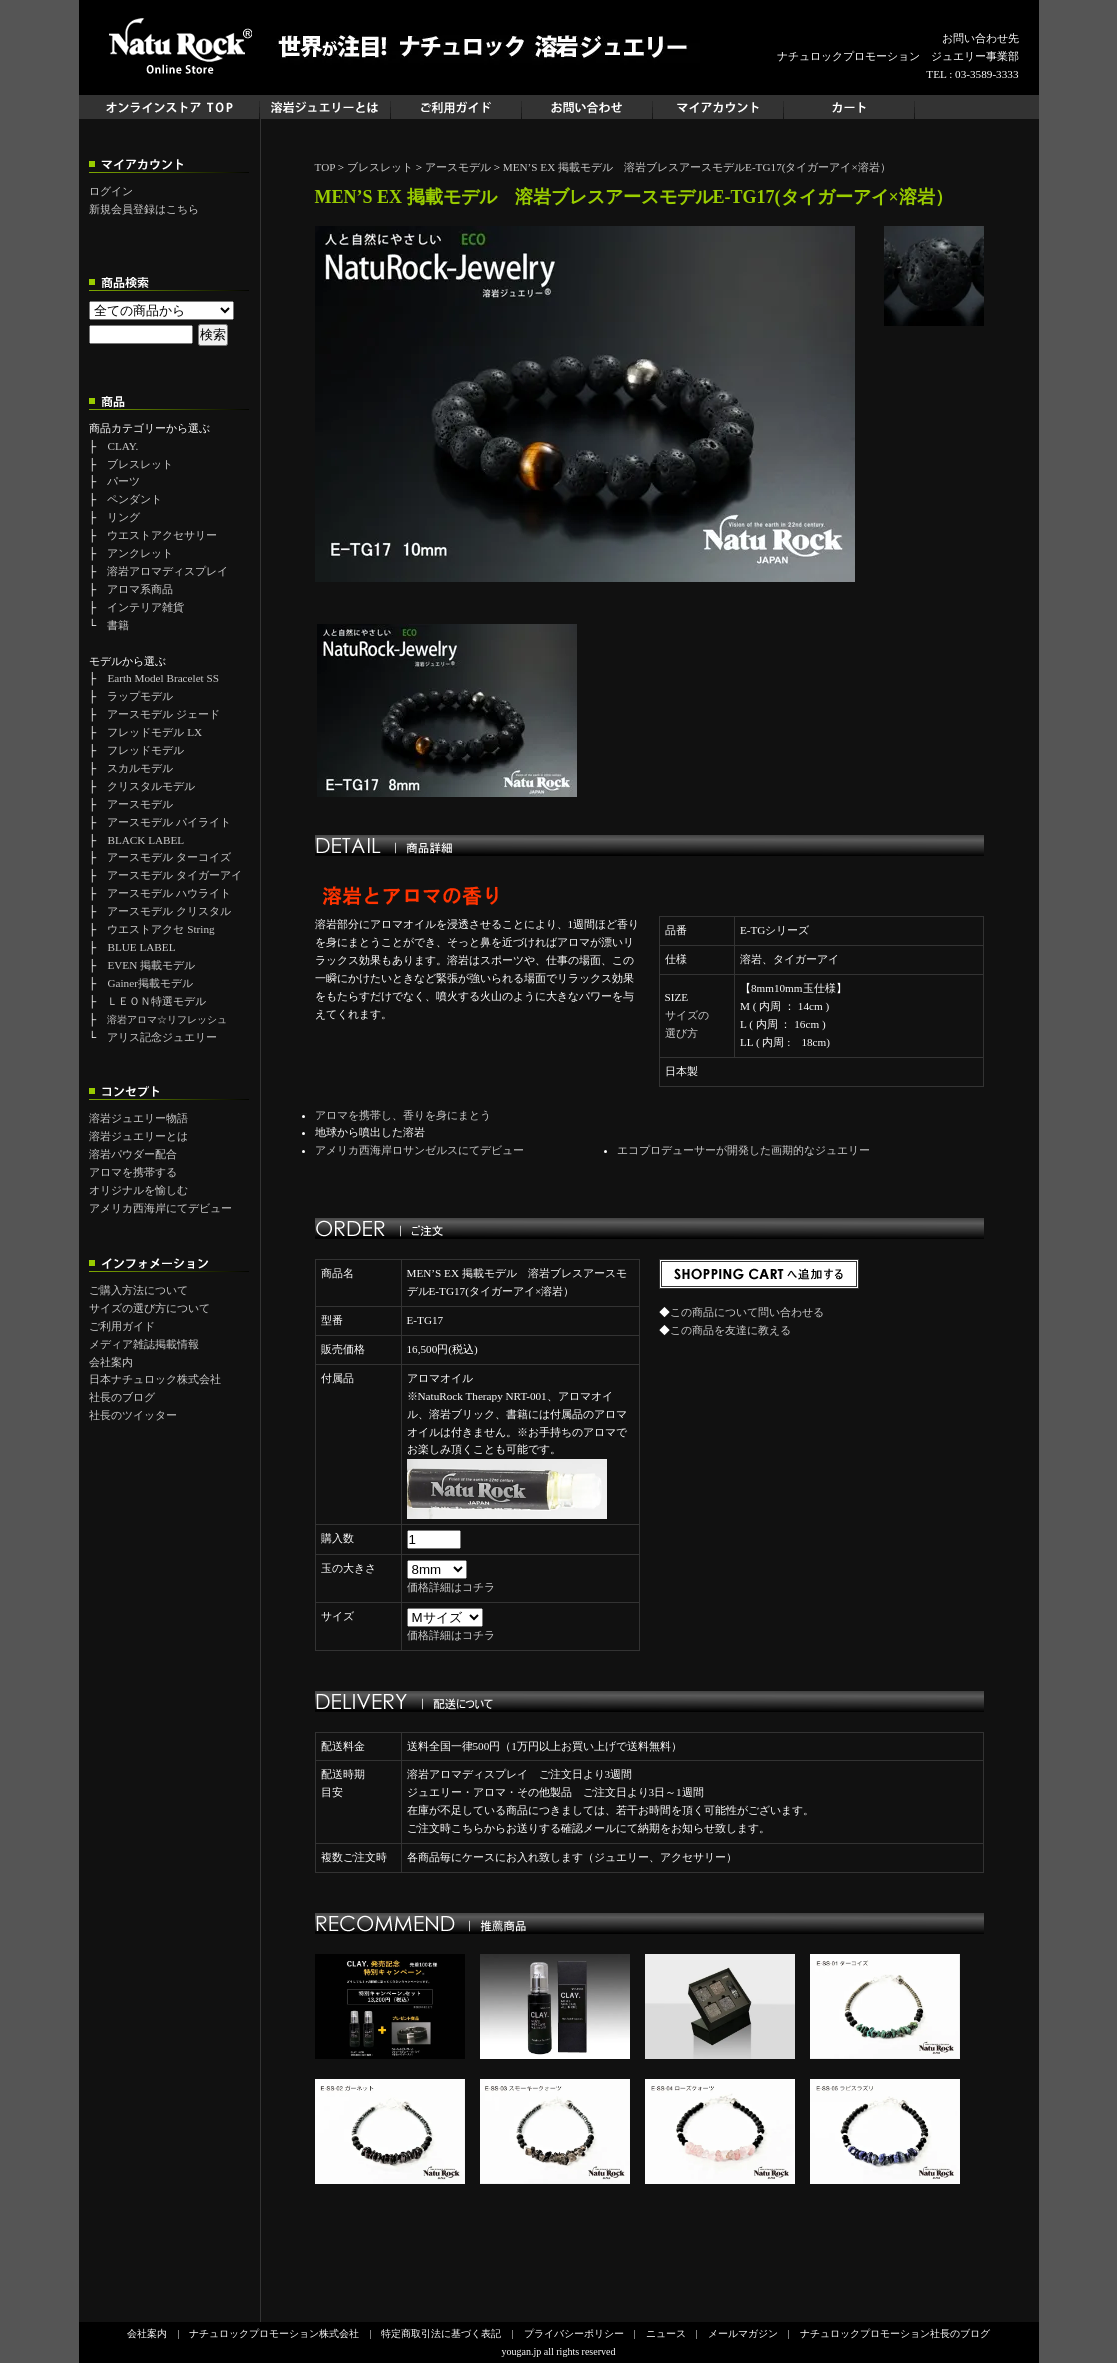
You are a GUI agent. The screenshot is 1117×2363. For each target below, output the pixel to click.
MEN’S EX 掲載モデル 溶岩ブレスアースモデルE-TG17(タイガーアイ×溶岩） (697, 167)
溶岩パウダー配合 (133, 1154)
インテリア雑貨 (145, 607)
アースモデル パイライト (169, 822)
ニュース (666, 2333)
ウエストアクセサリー (162, 535)
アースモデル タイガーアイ (174, 875)
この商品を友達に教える (730, 1330)
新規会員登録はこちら (144, 209)
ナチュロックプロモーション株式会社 (274, 2333)
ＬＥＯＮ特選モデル (156, 1001)
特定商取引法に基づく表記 (441, 2333)
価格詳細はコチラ (451, 1587)
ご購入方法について (138, 1290)
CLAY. (122, 446)
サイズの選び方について (149, 1308)
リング (123, 517)
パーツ (123, 481)
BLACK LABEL (145, 840)
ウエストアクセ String (160, 929)
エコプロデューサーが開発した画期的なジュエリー (743, 1150)
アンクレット (140, 553)
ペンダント (134, 499)
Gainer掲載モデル (149, 983)
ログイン (111, 191)
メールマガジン (743, 2333)
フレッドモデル (145, 750)
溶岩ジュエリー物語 (138, 1118)
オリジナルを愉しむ (138, 1190)
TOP (325, 167)
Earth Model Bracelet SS (163, 678)
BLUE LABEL (141, 947)
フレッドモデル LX (154, 732)
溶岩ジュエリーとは (138, 1136)
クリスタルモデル (151, 786)
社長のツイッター (133, 1415)
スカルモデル (140, 768)
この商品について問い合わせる (747, 1312)
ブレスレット (140, 464)
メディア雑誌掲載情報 (144, 1344)
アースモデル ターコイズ (169, 857)
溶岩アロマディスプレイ (167, 571)
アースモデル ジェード (163, 714)
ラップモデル (140, 696)
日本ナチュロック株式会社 (155, 1379)
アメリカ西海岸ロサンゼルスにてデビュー (419, 1150)
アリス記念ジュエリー (162, 1037)
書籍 (118, 625)
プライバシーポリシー (574, 2333)
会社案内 (111, 1362)
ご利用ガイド (122, 1326)
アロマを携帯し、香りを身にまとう (403, 1115)
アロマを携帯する (133, 1172)
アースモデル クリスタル (169, 911)
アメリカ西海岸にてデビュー (160, 1208)
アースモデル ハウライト (169, 893)
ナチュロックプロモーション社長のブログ (895, 2333)
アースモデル (140, 804)
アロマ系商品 (140, 589)
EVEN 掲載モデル (151, 965)
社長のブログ (122, 1397)
